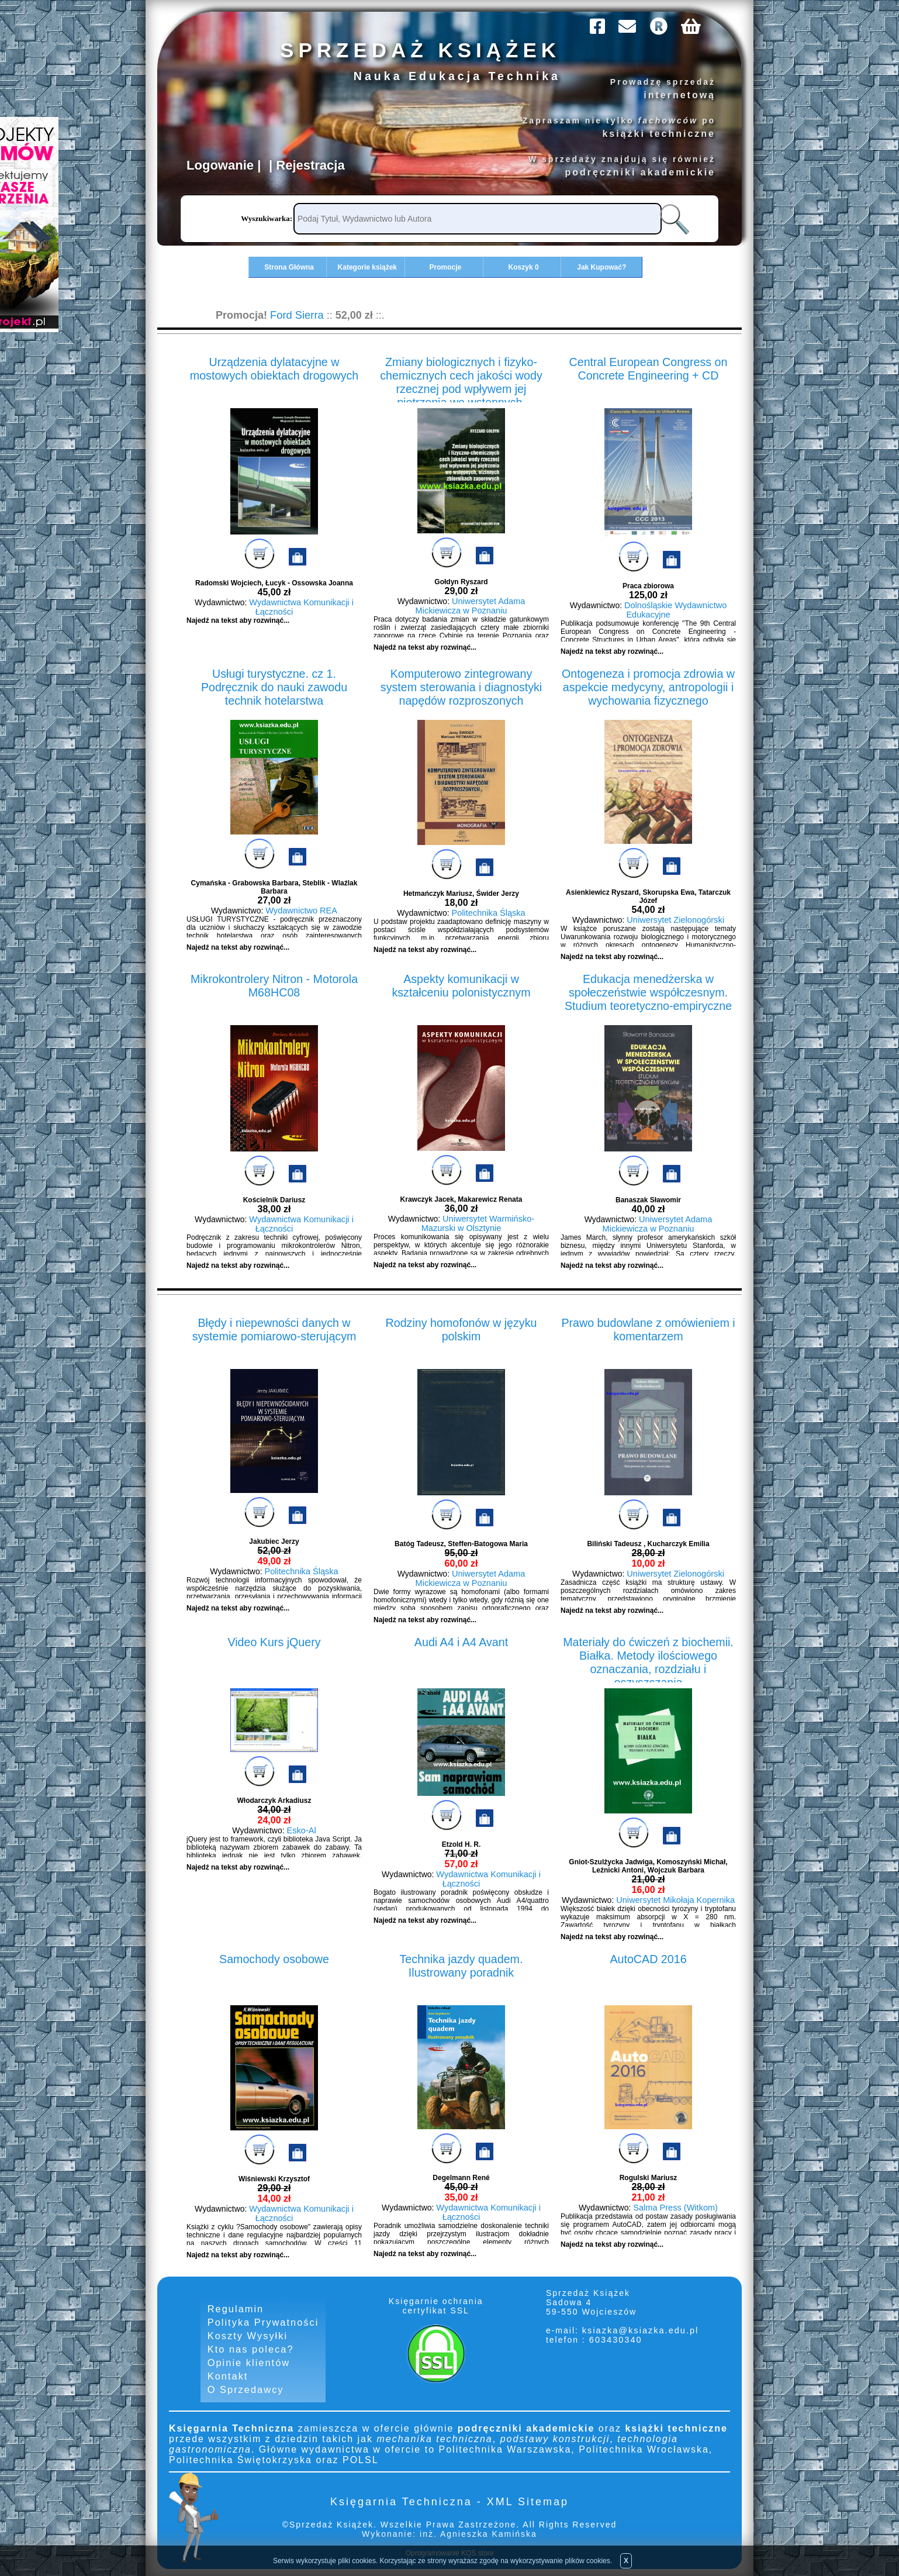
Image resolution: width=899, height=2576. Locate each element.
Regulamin (235, 2308)
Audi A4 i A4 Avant (461, 1640)
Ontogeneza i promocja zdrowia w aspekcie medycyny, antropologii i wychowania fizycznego (648, 684)
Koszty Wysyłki (247, 2334)
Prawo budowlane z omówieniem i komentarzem (648, 1328)
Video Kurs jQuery (274, 1640)
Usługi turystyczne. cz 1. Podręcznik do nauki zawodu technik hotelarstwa (274, 678)
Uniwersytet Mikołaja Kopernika (675, 1898)
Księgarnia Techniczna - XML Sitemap (449, 2497)
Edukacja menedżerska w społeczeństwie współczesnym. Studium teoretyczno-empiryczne (648, 990)
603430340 (615, 2339)
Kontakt (228, 2372)
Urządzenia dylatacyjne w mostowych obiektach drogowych (273, 366)
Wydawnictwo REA (301, 910)
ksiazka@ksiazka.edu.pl (641, 2329)
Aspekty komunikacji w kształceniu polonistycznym (461, 984)
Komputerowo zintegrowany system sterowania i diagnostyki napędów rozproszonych (461, 684)
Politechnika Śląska (488, 911)
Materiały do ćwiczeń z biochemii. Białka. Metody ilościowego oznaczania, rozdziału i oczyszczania (648, 1652)
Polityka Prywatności (262, 2321)
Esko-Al (302, 1829)
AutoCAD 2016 (648, 1957)
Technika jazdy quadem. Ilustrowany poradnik (460, 1963)
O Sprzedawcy (245, 2385)
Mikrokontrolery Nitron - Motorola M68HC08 (274, 984)
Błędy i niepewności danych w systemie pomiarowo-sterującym (274, 1328)
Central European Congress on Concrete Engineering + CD (648, 366)
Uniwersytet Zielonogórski (675, 919)
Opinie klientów (248, 2359)
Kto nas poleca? (250, 2346)
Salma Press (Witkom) (675, 2207)
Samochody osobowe (274, 1957)
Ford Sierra (296, 314)
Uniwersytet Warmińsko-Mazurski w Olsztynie (478, 1222)
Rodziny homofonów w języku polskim (461, 1328)
